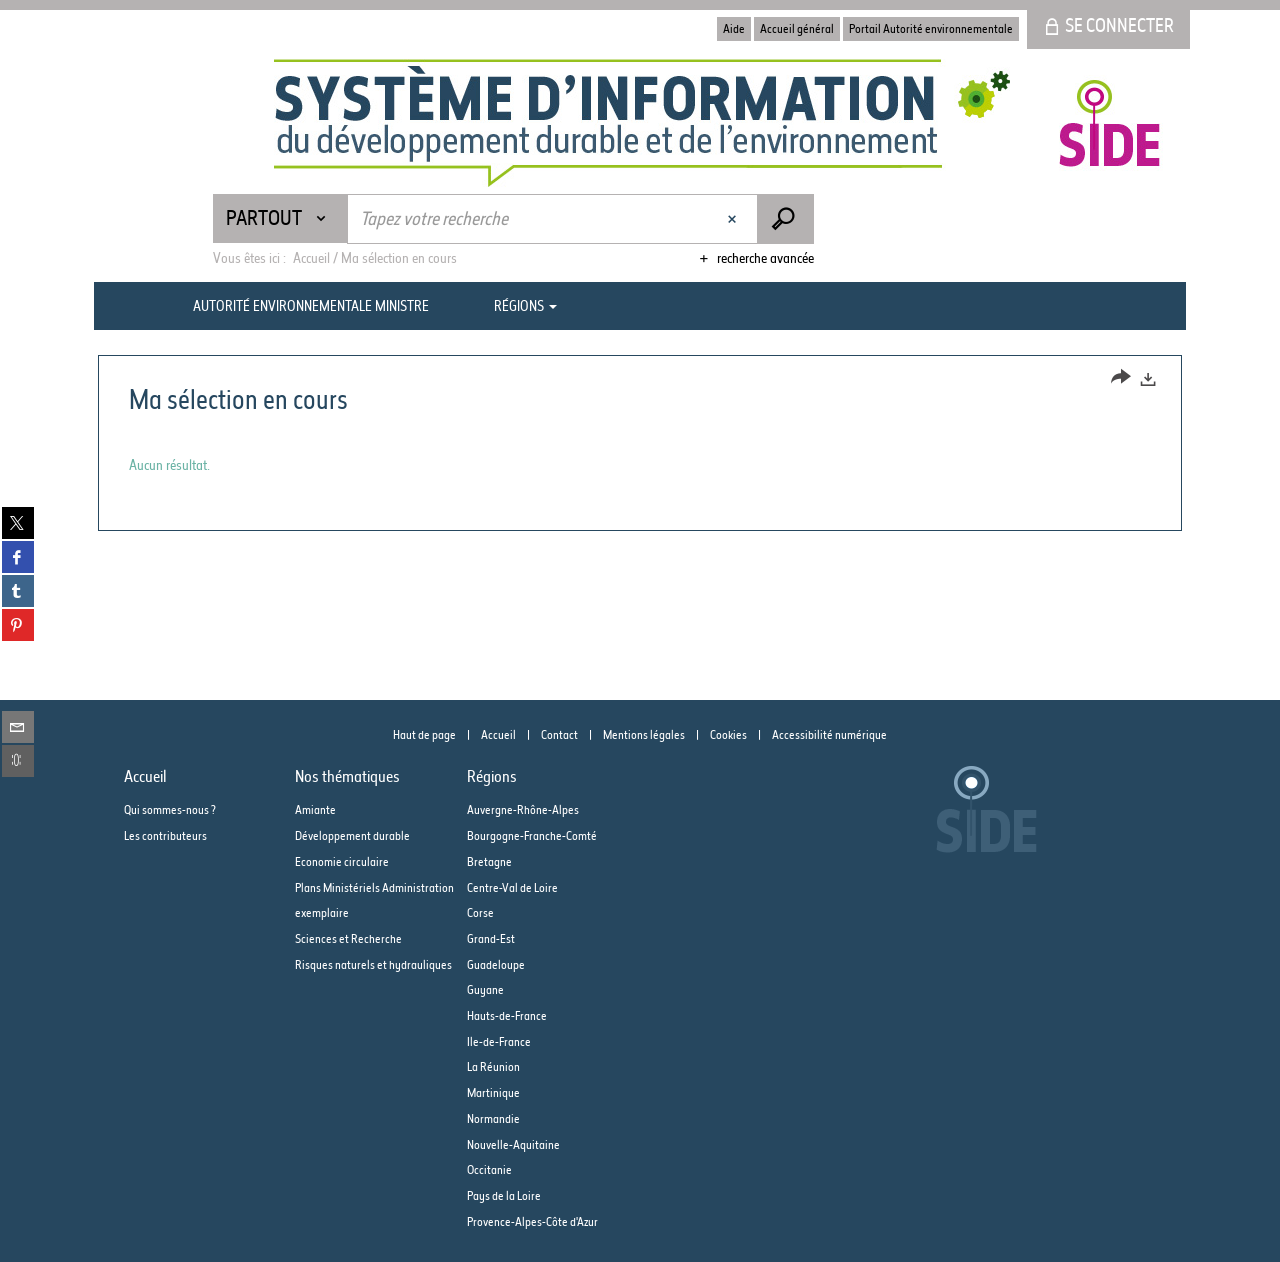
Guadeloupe (496, 964)
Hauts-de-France (507, 1015)
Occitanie (489, 1169)
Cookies (728, 734)
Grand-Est (491, 938)
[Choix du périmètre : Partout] (280, 218)
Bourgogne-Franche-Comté (532, 835)
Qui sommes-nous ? (170, 809)
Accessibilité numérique (829, 734)
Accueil (498, 734)
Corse (480, 912)
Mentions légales (644, 734)
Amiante (315, 809)
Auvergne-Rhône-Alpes (523, 809)
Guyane (485, 989)
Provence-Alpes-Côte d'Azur (532, 1221)
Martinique (493, 1092)
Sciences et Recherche (348, 938)
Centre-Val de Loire (512, 887)
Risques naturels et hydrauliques (373, 964)
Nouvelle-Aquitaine (513, 1144)
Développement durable (352, 835)
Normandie (493, 1118)
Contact (559, 734)
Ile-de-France (499, 1041)
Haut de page (424, 734)
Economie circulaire (342, 861)
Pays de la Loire (504, 1195)
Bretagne (489, 861)
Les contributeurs (165, 835)
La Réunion (493, 1066)
